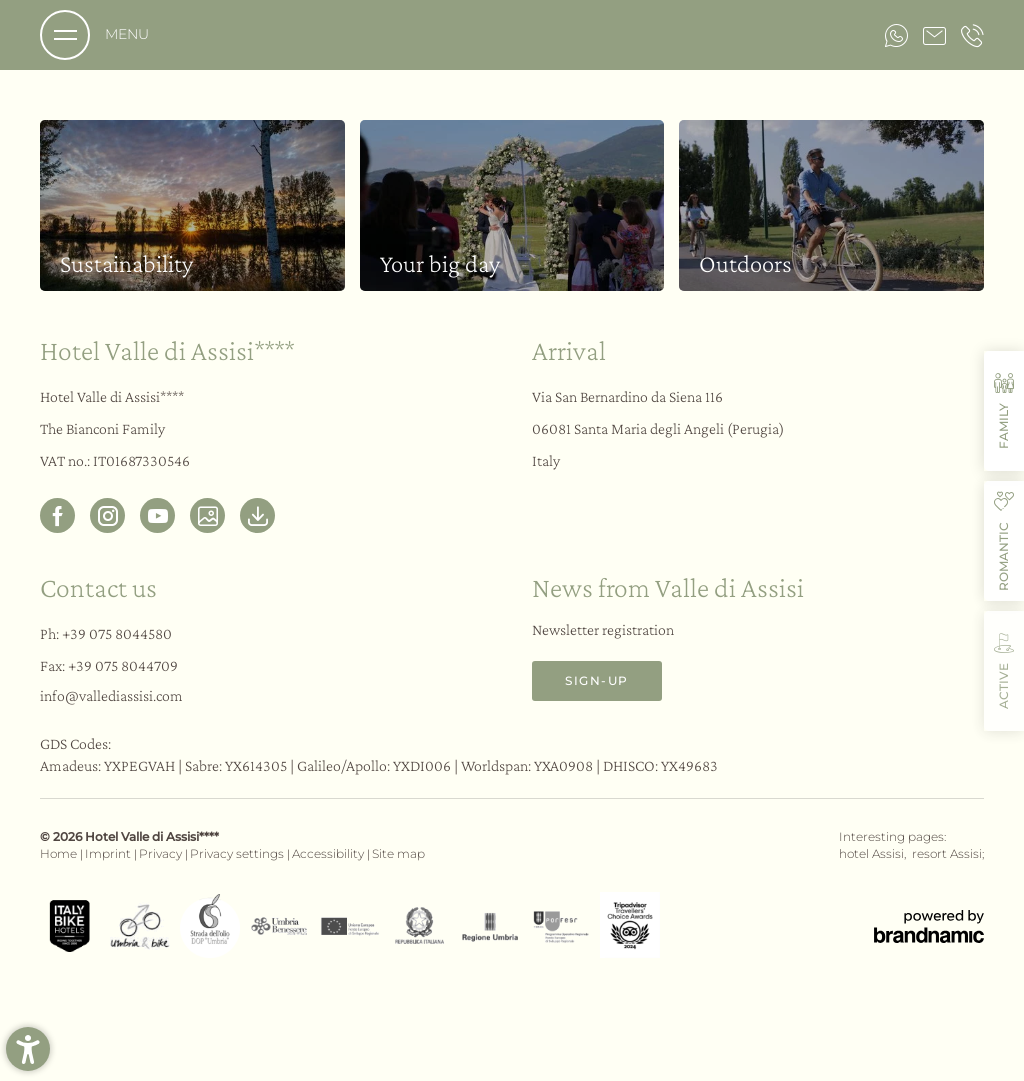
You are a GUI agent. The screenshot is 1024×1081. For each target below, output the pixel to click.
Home (60, 853)
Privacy (162, 853)
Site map (398, 853)
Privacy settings (238, 853)
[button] (28, 1049)
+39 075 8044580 (117, 633)
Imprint (109, 853)
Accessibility (329, 853)
